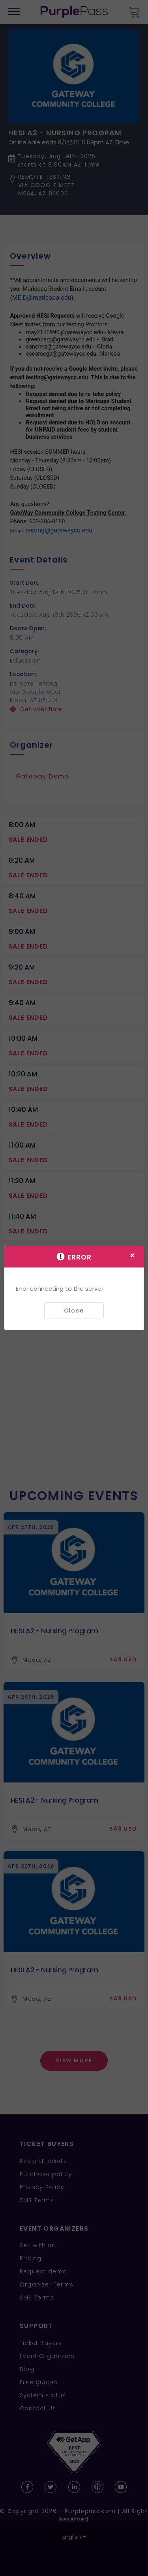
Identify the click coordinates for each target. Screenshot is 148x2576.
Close (74, 1310)
